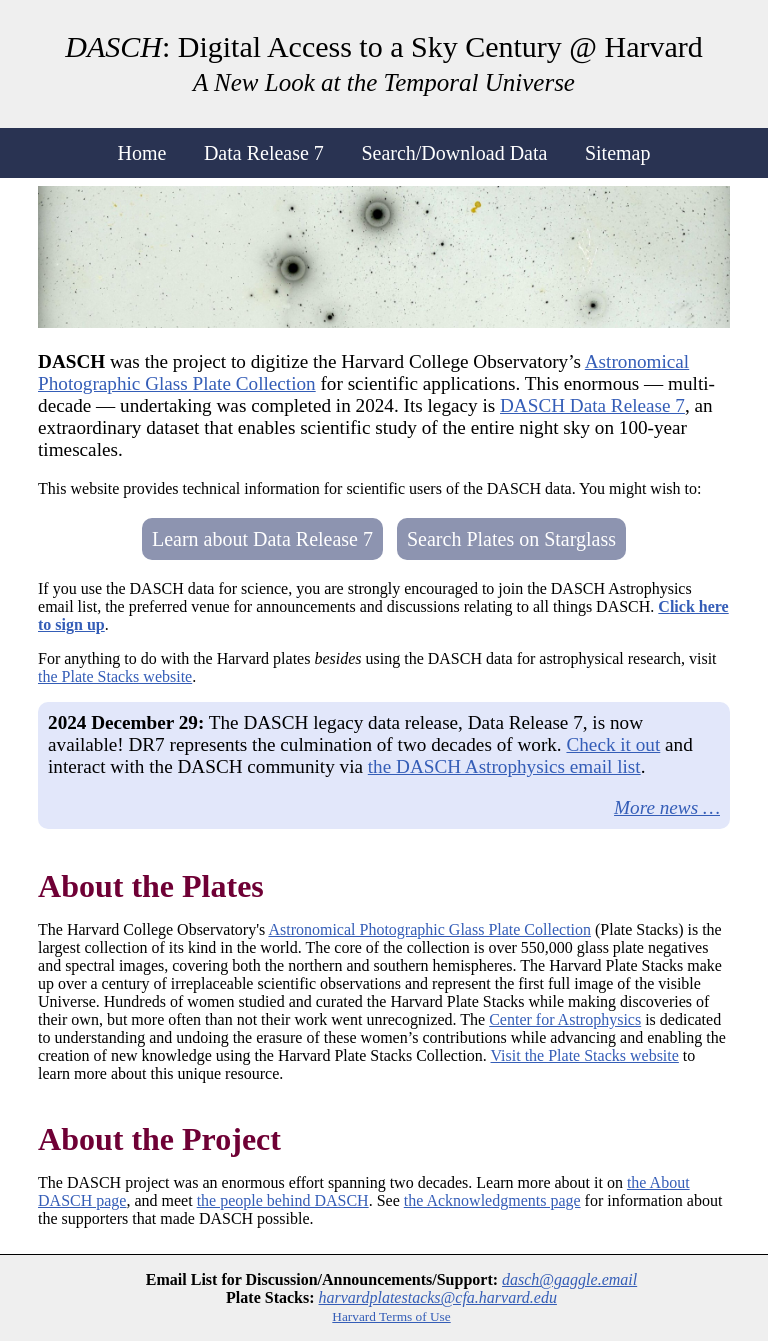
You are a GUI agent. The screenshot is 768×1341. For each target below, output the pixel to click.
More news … (667, 807)
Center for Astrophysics (565, 1019)
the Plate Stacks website (115, 676)
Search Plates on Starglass (511, 539)
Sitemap (618, 153)
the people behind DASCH (283, 1200)
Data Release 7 (264, 153)
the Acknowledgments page (492, 1200)
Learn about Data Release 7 (262, 539)
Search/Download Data (454, 153)
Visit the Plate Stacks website (585, 1055)
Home (142, 153)
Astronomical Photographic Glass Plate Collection (429, 929)
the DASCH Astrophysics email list (504, 766)
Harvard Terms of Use (391, 1316)
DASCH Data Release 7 (592, 405)
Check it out (613, 744)
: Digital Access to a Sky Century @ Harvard (384, 63)
